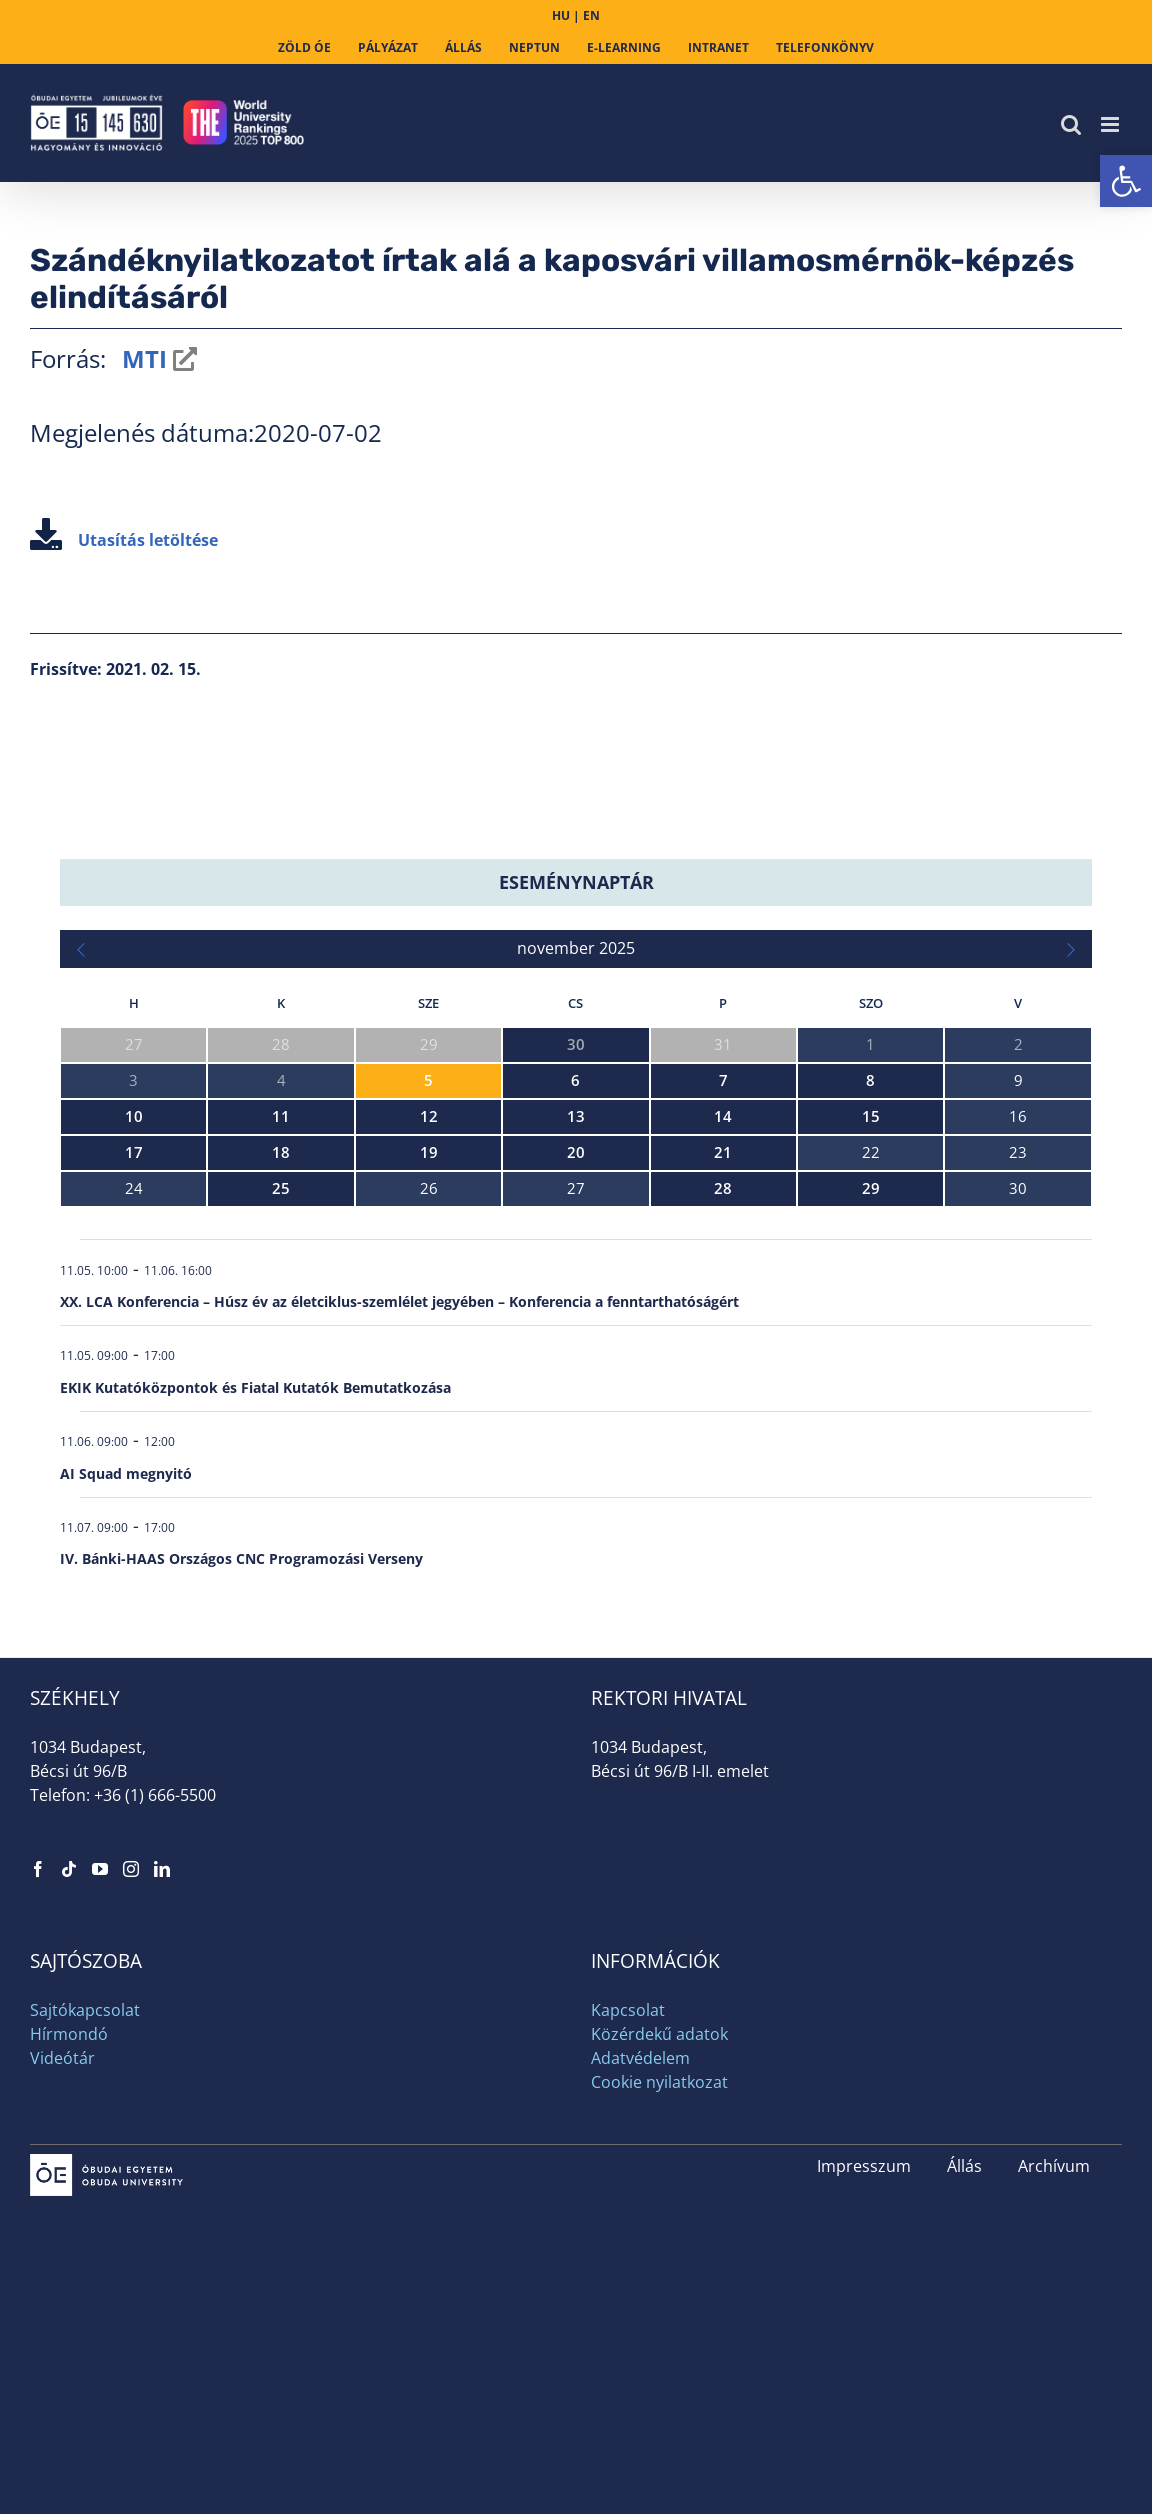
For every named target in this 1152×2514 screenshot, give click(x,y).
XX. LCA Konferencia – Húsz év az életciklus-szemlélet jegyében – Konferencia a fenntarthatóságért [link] (399, 1301)
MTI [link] (141, 358)
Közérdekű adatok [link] (659, 2034)
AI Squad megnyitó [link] (126, 1473)
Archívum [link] (1054, 2166)
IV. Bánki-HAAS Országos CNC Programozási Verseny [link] (241, 1558)
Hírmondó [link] (69, 2034)
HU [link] (561, 15)
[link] (1126, 181)
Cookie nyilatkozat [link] (659, 2082)
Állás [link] (964, 2166)
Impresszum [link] (864, 2166)
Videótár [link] (62, 2058)
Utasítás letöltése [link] (124, 540)
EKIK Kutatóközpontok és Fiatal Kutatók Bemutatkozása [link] (255, 1387)
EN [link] (591, 15)
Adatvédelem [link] (640, 2058)
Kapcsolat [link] (628, 2010)
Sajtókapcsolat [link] (85, 2010)
